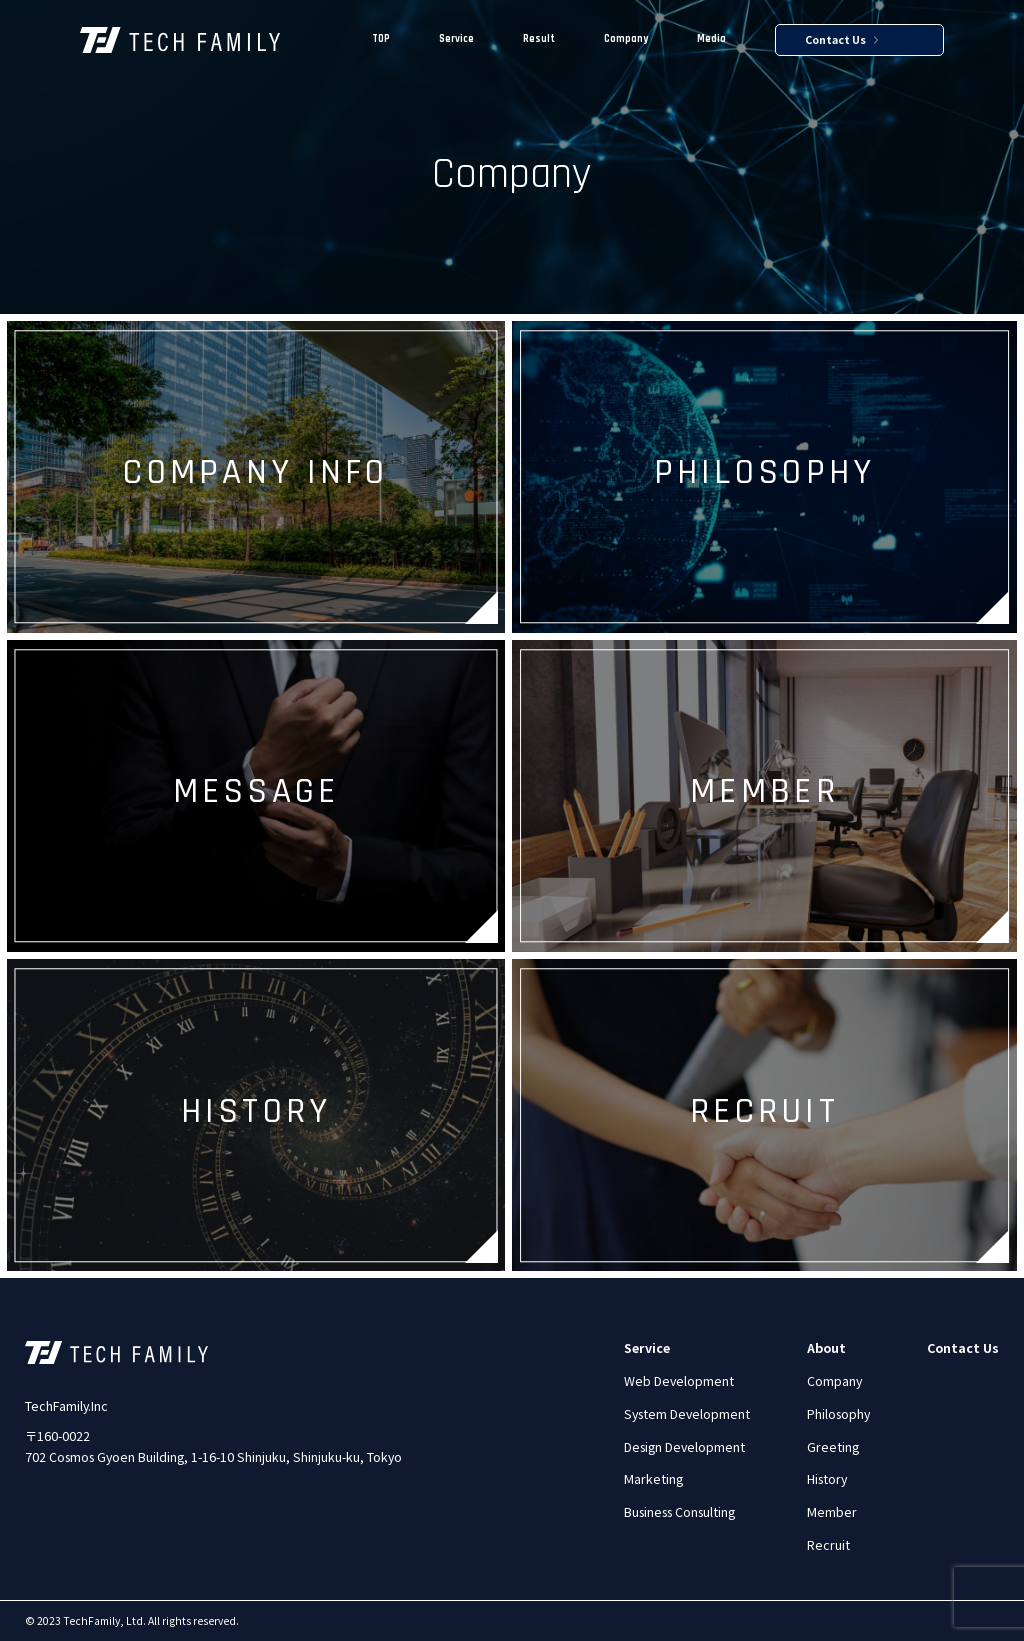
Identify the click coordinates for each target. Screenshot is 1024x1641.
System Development (687, 1414)
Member (832, 1512)
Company (626, 39)
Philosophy (838, 1414)
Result (539, 39)
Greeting (833, 1447)
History (827, 1479)
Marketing (653, 1479)
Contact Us (841, 40)
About (826, 1348)
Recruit (828, 1545)
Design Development (684, 1447)
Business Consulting (679, 1512)
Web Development (679, 1381)
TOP (381, 39)
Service (456, 39)
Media (711, 39)
